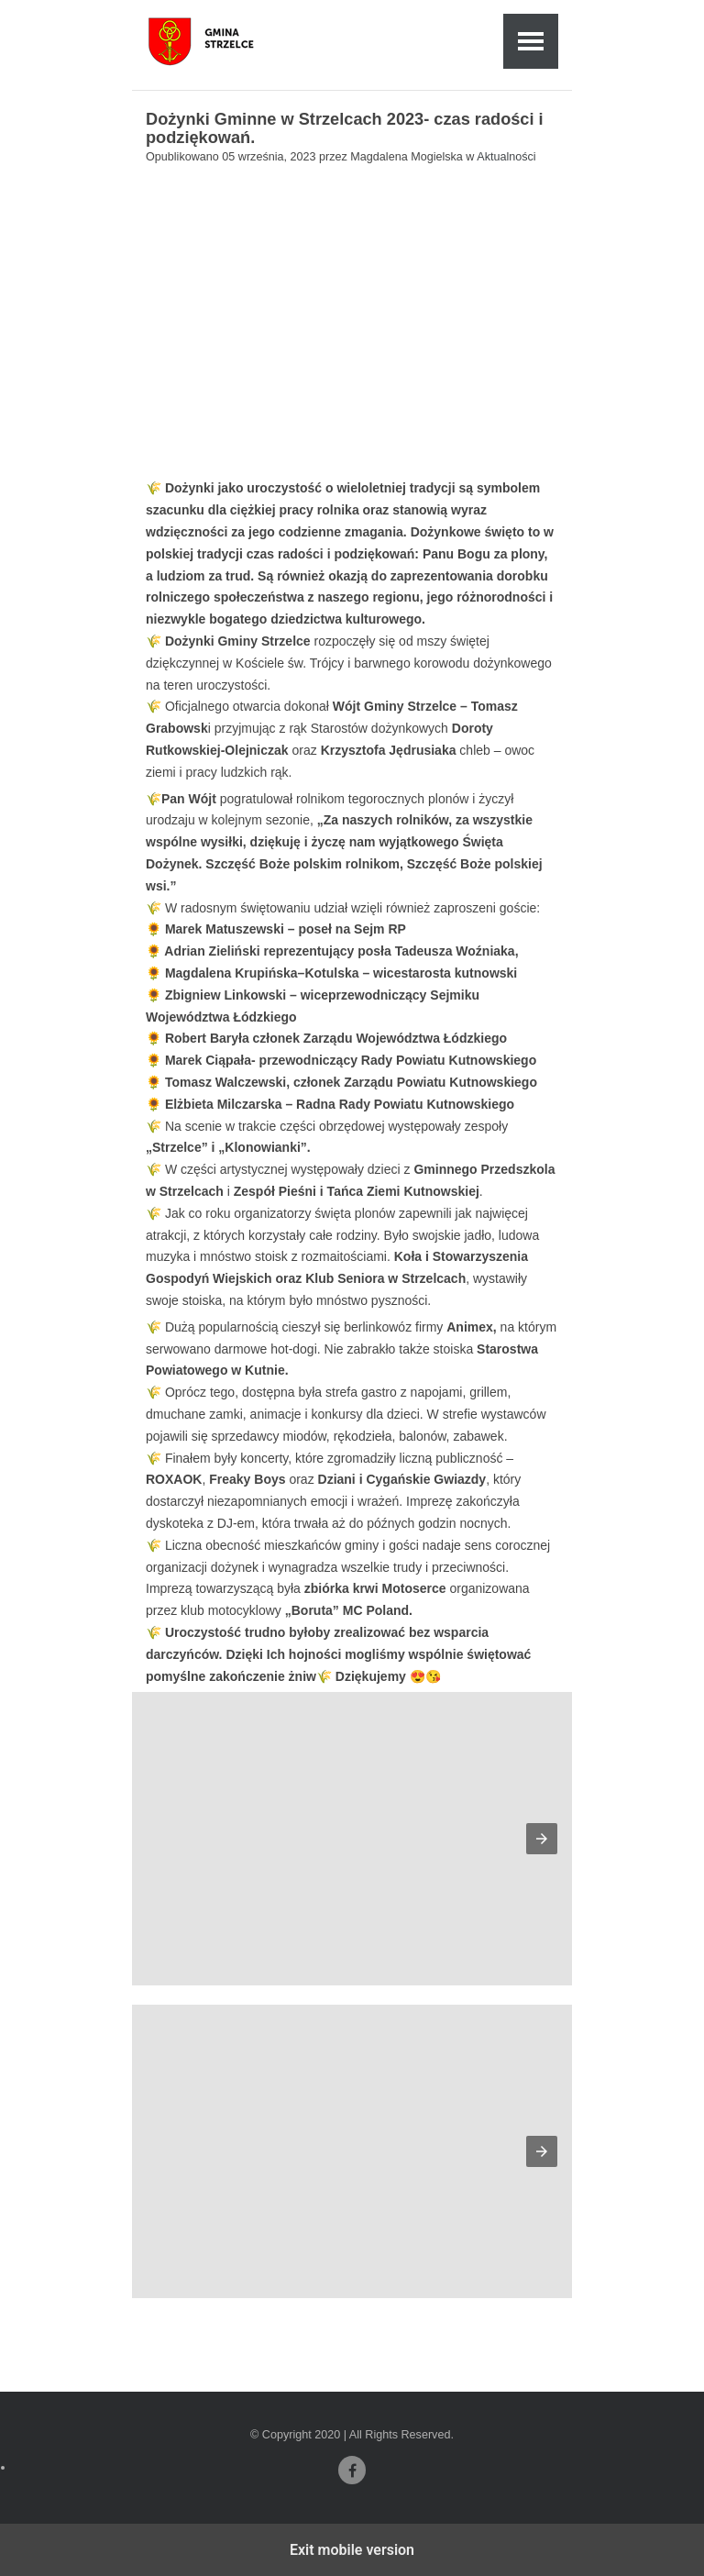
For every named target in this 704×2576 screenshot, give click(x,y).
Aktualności (506, 156)
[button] (541, 1838)
